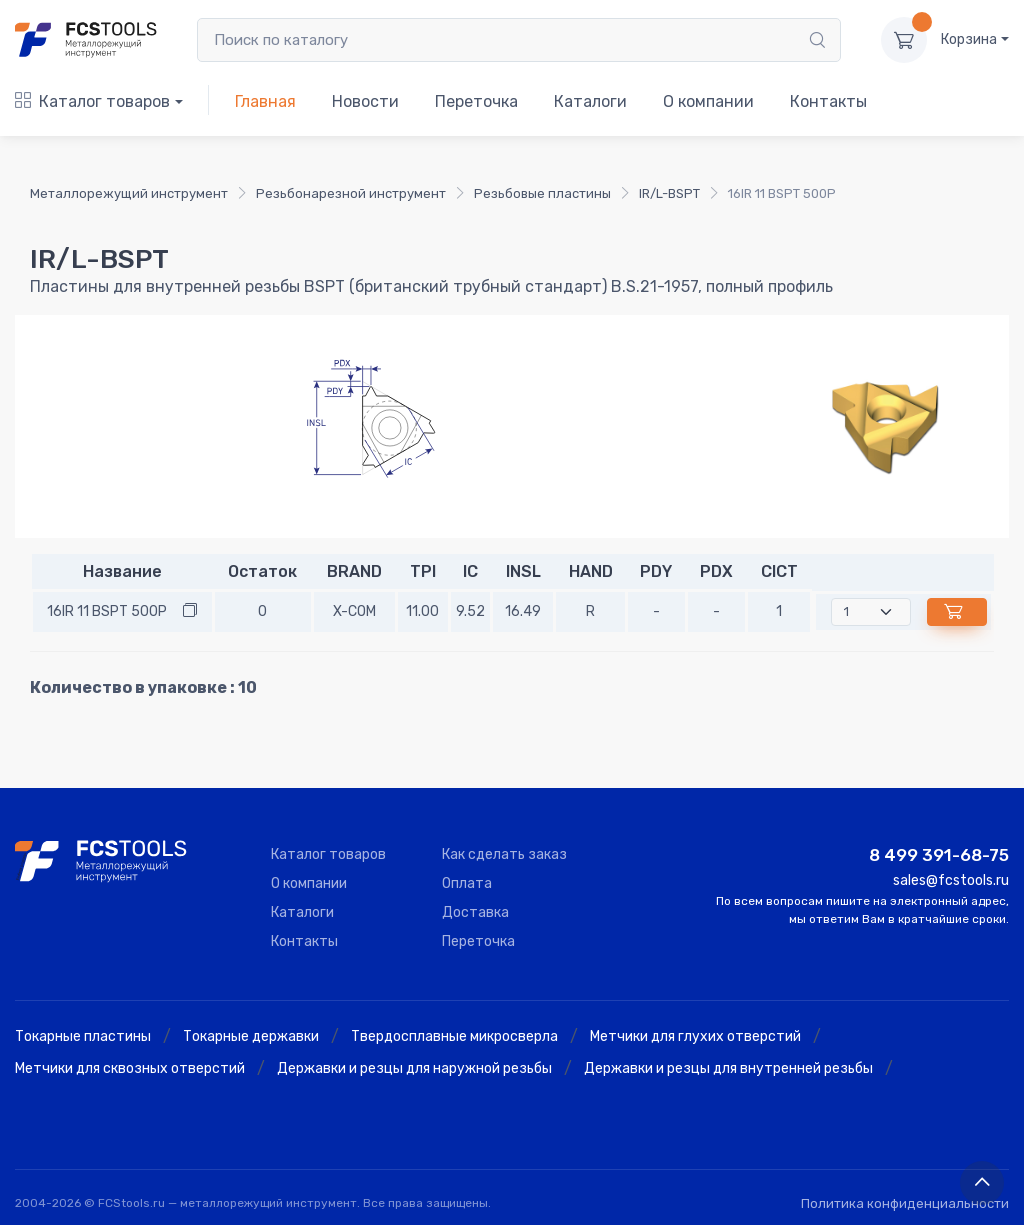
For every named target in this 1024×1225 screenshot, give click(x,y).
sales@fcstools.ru (951, 880)
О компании (708, 101)
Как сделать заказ (504, 854)
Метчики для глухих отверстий (695, 1036)
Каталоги (590, 101)
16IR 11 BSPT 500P (107, 611)
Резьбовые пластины (542, 193)
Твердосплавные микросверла (454, 1036)
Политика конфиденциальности (905, 1203)
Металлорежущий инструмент (129, 193)
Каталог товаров (92, 101)
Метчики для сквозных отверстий (130, 1068)
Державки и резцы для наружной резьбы (414, 1068)
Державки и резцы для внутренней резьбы (728, 1068)
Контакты (828, 101)
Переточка (476, 101)
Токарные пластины (83, 1036)
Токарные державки (251, 1036)
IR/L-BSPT (669, 193)
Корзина (969, 39)
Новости (365, 101)
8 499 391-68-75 (939, 855)
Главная (265, 101)
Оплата (467, 883)
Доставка (475, 912)
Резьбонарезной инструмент (351, 193)
